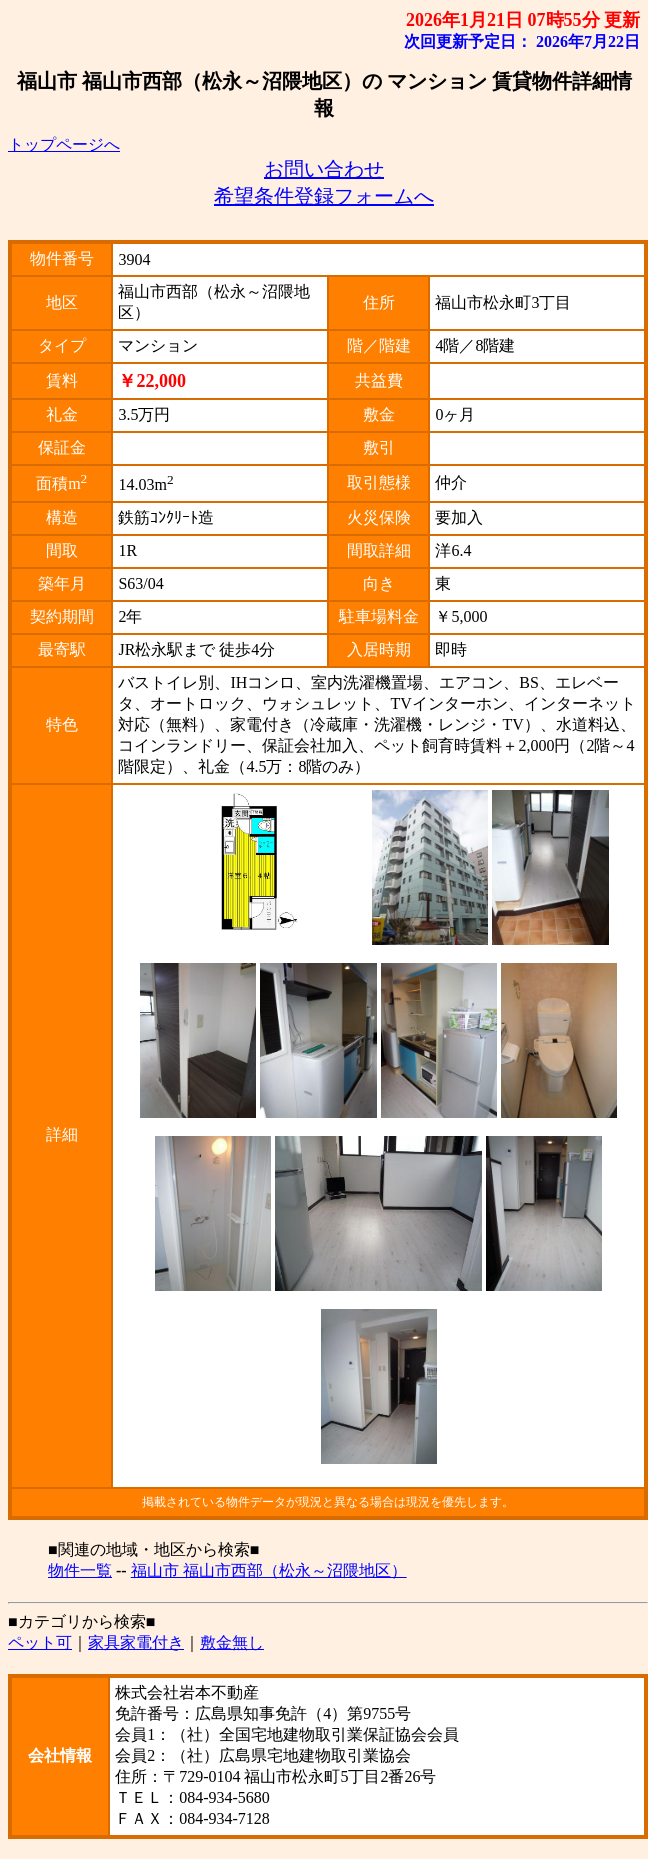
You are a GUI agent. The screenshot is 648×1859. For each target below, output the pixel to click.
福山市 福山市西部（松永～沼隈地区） (269, 1570)
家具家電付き (136, 1642)
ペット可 (40, 1642)
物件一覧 (80, 1570)
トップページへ (64, 144)
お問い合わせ (324, 169)
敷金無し (232, 1642)
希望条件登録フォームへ (324, 196)
